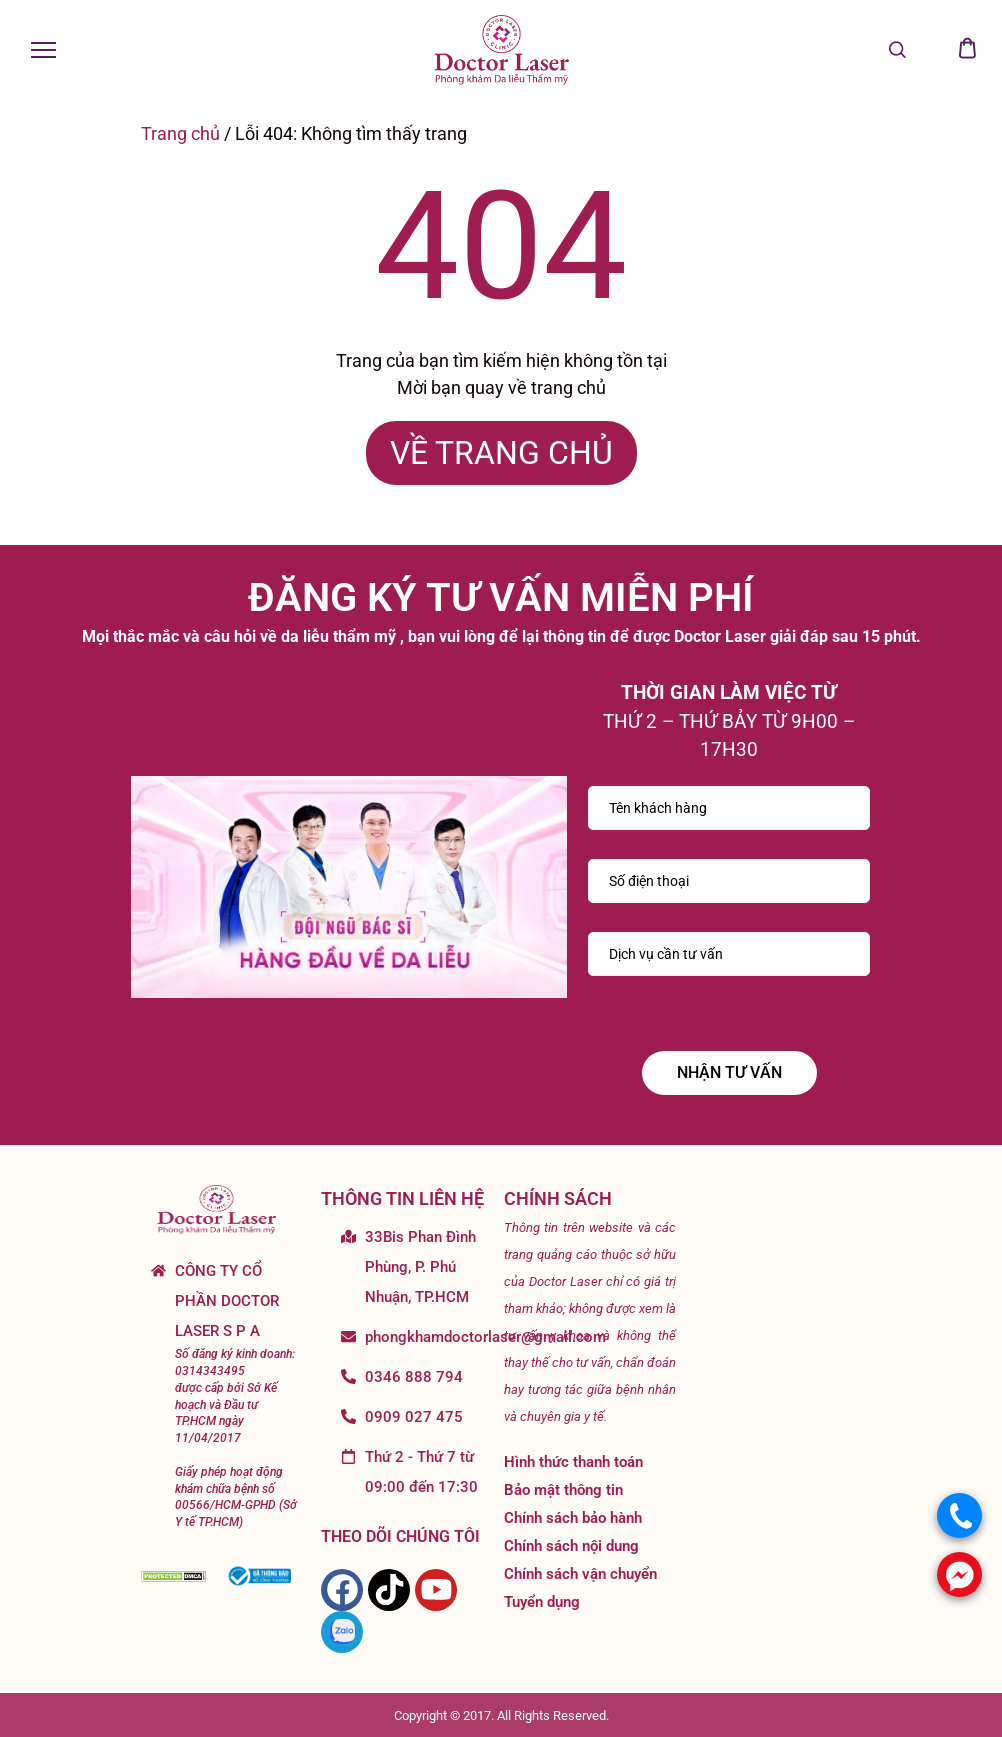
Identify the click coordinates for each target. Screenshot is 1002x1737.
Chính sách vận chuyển (580, 1574)
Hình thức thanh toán (573, 1462)
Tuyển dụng (542, 1602)
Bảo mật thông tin (563, 1490)
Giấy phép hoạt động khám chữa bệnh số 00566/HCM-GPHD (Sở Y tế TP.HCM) (236, 1497)
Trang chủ (180, 133)
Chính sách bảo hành (573, 1518)
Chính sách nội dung (571, 1546)
